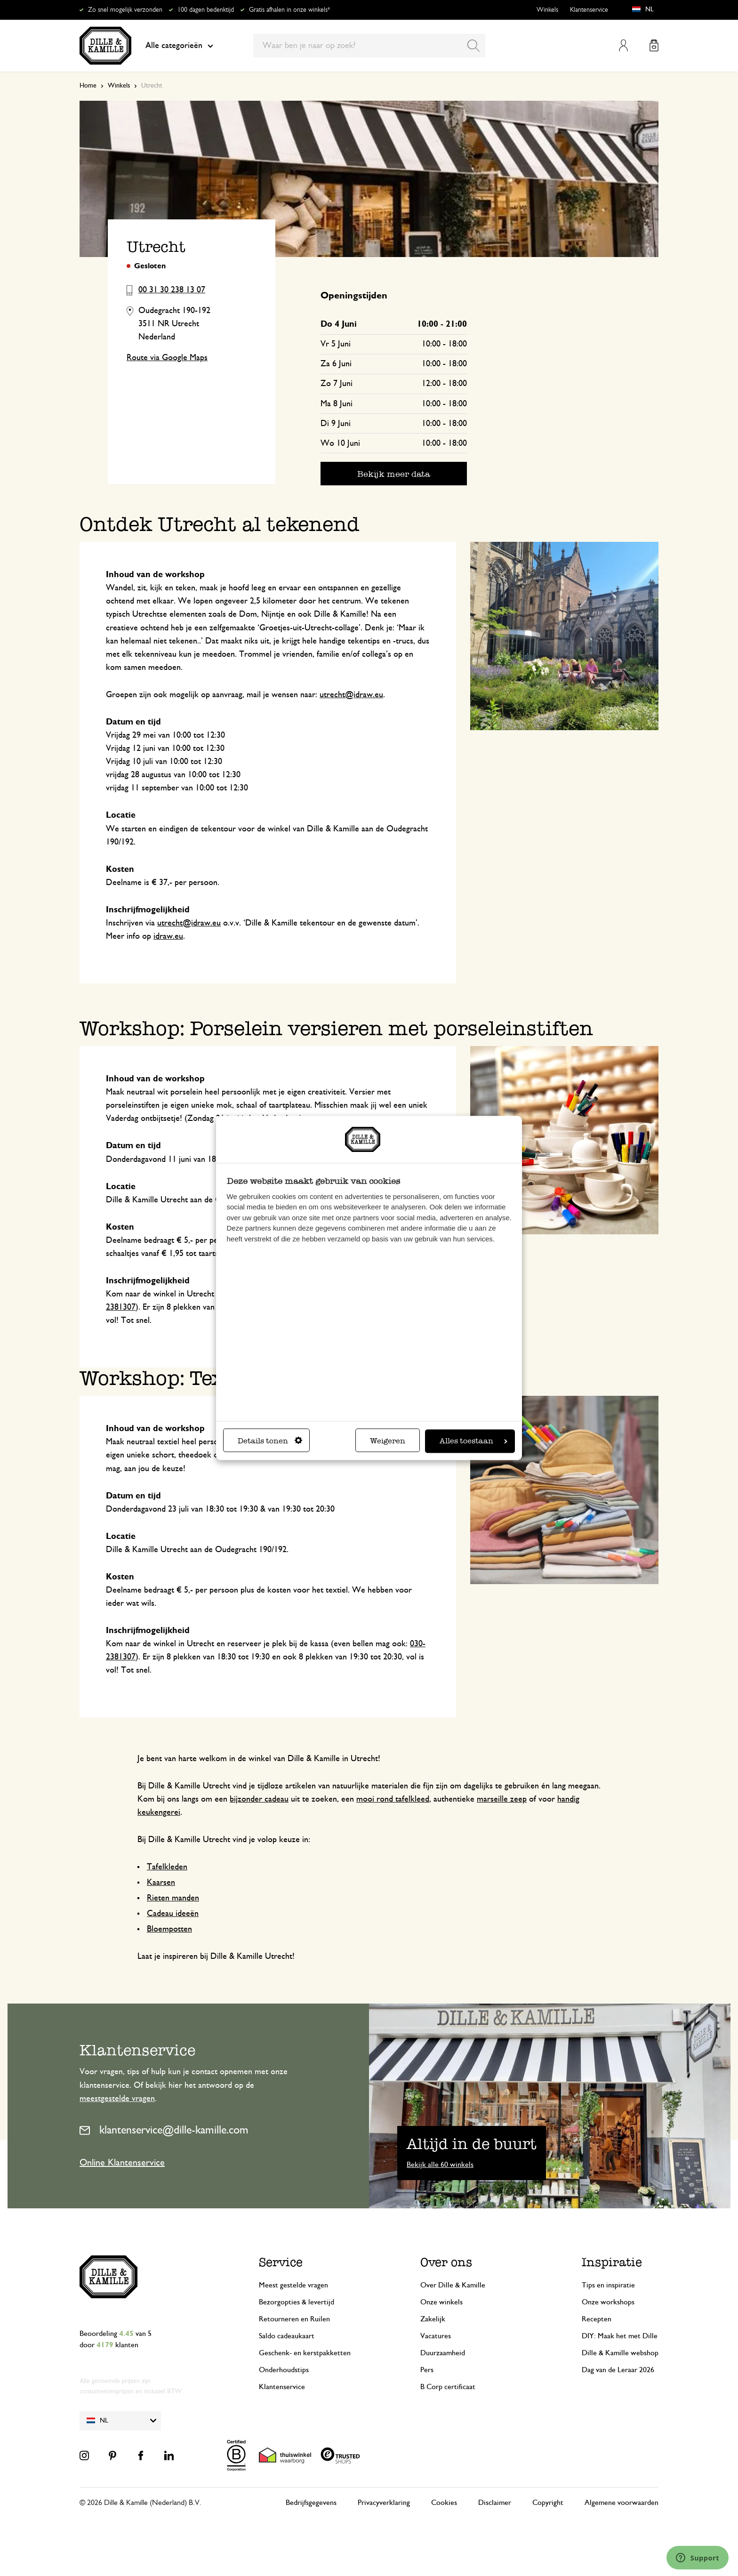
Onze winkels (441, 2302)
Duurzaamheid (442, 2353)
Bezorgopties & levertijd (296, 2302)
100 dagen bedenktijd (205, 10)
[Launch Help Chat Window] (697, 2557)
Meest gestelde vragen (293, 2285)
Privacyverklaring (384, 2502)
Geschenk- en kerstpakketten (305, 2353)
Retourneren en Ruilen (294, 2319)
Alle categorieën (179, 45)
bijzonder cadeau (259, 1799)
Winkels (547, 10)
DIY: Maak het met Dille (620, 2336)
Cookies (444, 2502)
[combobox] (369, 45)
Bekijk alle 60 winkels (440, 2164)
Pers (426, 2370)
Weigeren (387, 1441)
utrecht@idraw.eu (351, 695)
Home (88, 85)
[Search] (473, 45)
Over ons (446, 2262)
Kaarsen (161, 1882)
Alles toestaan (473, 1441)
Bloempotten (169, 1929)
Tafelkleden (167, 1867)
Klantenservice (589, 10)
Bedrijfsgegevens (311, 2502)
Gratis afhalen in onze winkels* (289, 10)
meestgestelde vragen (117, 2098)
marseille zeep (502, 1799)
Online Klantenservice (122, 2162)
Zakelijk (432, 2319)
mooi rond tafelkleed (392, 1799)
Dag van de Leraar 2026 (618, 2370)
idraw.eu (168, 936)
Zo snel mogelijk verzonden (125, 10)
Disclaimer (494, 2502)
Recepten (596, 2319)
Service (281, 2262)
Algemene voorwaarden (621, 2502)
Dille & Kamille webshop (620, 2353)
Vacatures (435, 2336)
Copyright (547, 2502)
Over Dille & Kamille (452, 2285)
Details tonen (270, 1441)
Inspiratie (612, 2262)
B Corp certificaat (447, 2387)
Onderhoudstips (284, 2370)
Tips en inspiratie (608, 2285)
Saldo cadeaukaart (286, 2336)
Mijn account (623, 45)
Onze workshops (608, 2302)
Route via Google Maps (167, 358)
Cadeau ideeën (173, 1913)
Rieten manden (173, 1898)
